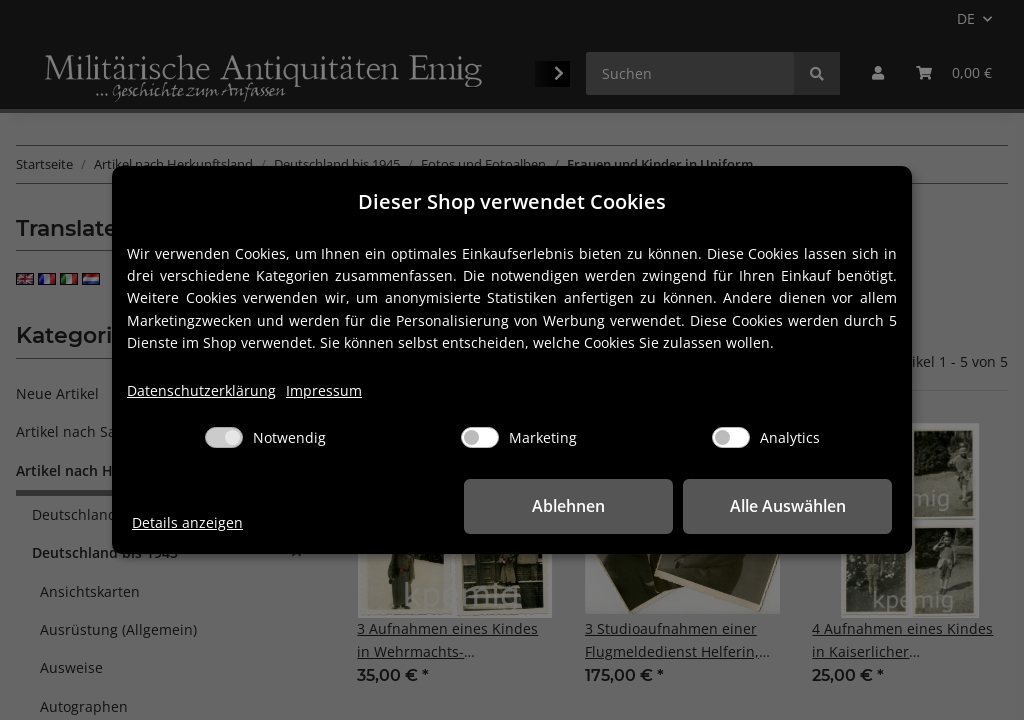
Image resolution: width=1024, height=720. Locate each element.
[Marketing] (480, 437)
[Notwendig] (224, 437)
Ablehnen (582, 506)
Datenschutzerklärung (201, 390)
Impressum (324, 390)
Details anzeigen (187, 522)
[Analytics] (731, 437)
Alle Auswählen (792, 506)
